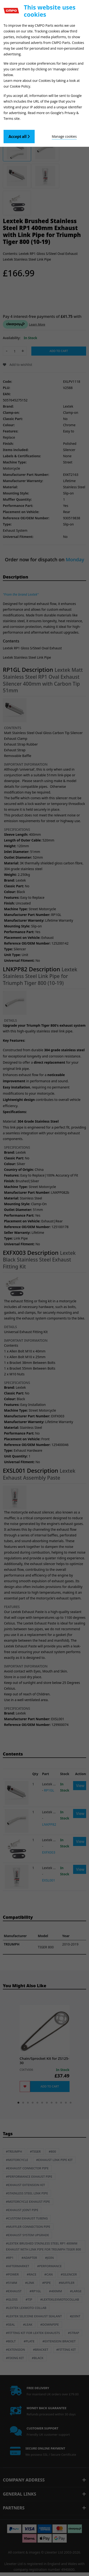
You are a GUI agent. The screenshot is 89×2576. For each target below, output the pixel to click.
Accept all (19, 136)
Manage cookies (64, 136)
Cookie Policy (20, 86)
